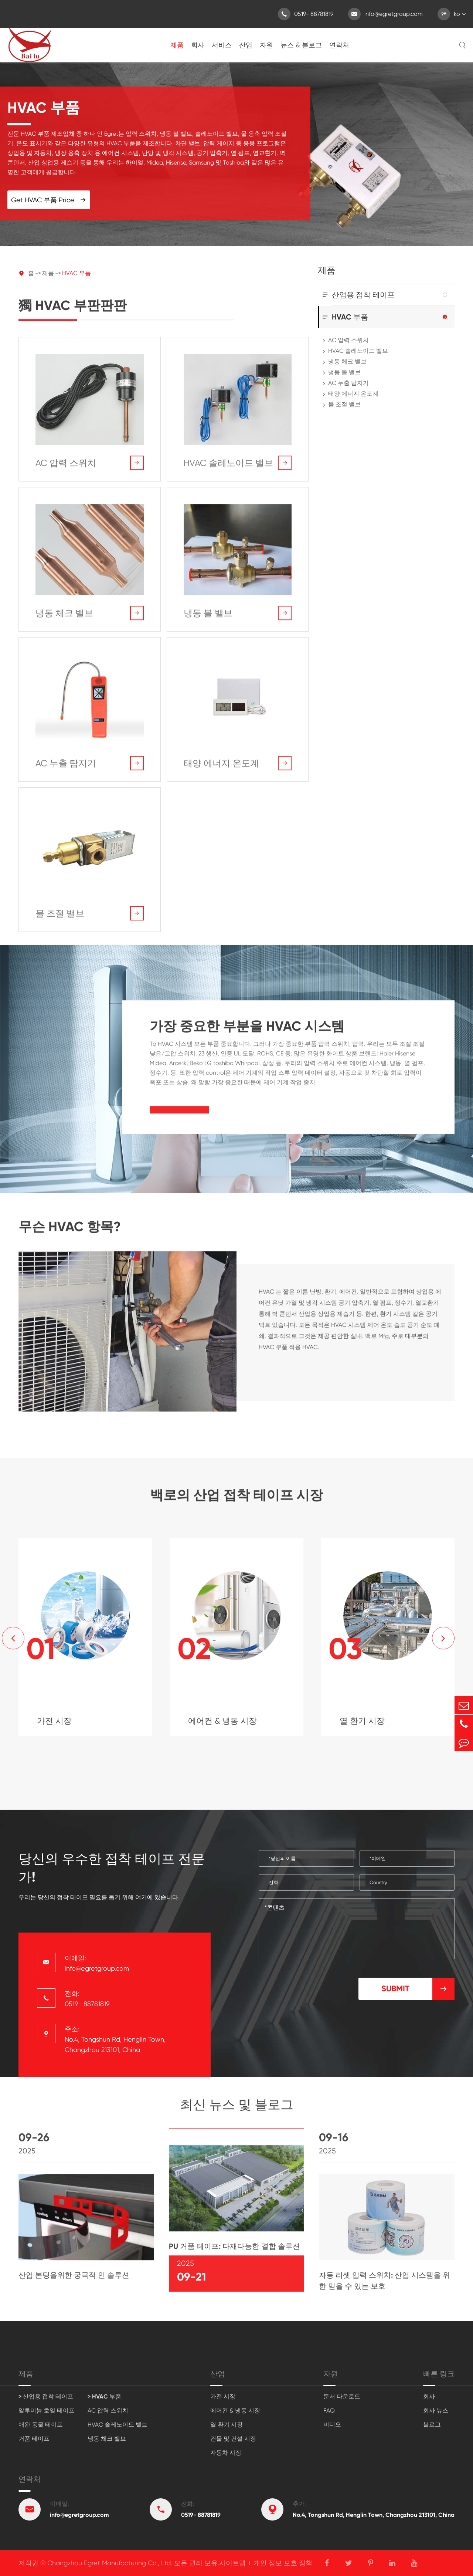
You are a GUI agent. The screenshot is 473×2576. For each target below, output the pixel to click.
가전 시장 (222, 2396)
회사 (197, 45)
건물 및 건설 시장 (233, 2438)
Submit (418, 1989)
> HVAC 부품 (104, 2396)
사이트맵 (232, 2563)
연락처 (339, 45)
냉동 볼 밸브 (344, 372)
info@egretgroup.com (385, 14)
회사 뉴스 (435, 2410)
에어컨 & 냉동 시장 (235, 2410)
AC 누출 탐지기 (348, 382)
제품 (177, 45)
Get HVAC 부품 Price (48, 200)
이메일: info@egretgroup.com (97, 1963)
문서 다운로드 (341, 2396)
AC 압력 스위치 (348, 340)
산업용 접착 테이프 (363, 294)
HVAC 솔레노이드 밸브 (358, 350)
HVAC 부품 (76, 273)
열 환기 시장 (226, 2424)
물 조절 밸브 (344, 404)
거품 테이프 (34, 2438)
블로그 (432, 2424)
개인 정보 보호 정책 (282, 2563)
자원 (266, 45)
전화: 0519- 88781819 (87, 1999)
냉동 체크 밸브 (347, 361)
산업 (245, 45)
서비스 (222, 45)
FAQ (329, 2410)
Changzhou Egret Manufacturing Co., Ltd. (109, 2563)
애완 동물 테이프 (40, 2424)
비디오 (332, 2424)
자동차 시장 (225, 2452)
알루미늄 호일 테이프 (46, 2410)
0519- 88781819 (305, 14)
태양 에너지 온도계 (353, 393)
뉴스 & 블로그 (301, 45)
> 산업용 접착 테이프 (45, 2396)
